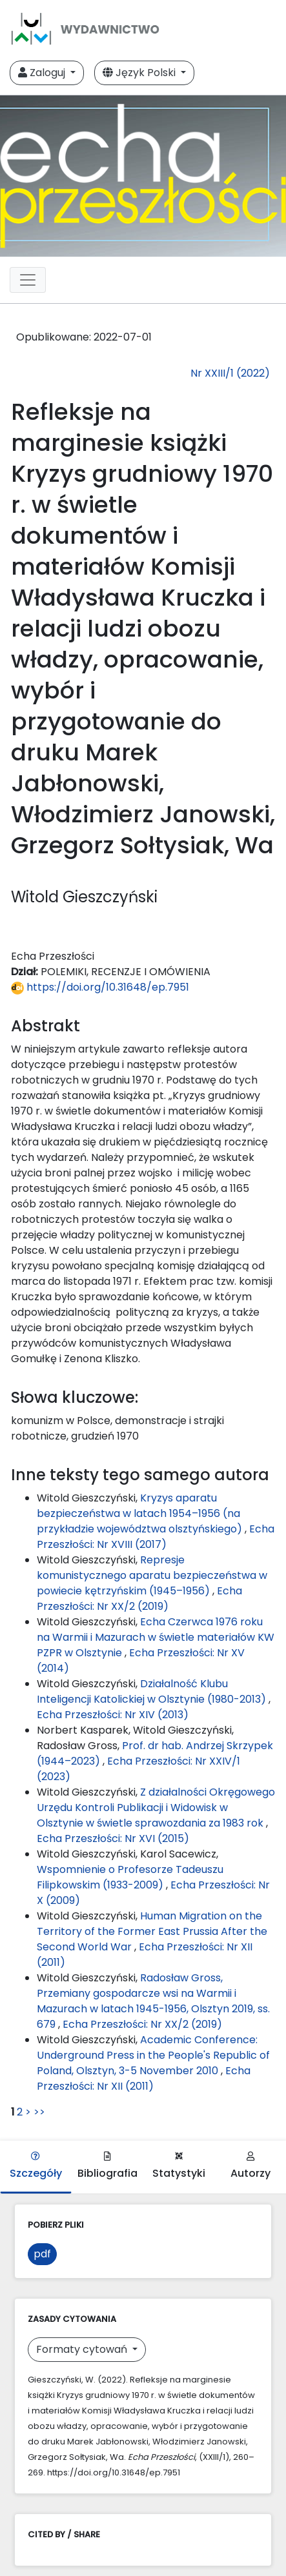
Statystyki (178, 2166)
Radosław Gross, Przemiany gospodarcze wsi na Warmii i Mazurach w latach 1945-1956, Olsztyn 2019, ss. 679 (153, 2001)
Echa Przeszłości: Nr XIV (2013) (113, 1714)
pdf (42, 2253)
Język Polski (140, 72)
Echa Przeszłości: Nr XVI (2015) (113, 1838)
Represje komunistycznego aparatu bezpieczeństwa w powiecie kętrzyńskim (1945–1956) (152, 1575)
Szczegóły (36, 2166)
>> (39, 2112)
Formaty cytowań (83, 2349)
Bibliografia (107, 2166)
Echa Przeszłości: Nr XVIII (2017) (155, 1536)
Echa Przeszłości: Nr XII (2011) (143, 2078)
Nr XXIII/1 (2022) (230, 373)
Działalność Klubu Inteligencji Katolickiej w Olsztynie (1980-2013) (153, 1691)
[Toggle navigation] (28, 280)
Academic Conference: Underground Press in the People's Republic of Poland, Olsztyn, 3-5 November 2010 (153, 2055)
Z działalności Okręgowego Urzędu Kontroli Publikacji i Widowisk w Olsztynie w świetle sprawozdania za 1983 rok (156, 1807)
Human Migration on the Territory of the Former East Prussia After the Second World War (152, 1931)
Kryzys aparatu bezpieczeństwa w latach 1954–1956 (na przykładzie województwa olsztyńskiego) (141, 1513)
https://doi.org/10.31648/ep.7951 (100, 987)
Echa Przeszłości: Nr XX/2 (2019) (139, 1598)
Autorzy (250, 2166)
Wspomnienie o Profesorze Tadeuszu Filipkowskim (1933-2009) (130, 1877)
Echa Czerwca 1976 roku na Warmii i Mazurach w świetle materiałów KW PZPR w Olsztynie (155, 1637)
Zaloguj (43, 72)
